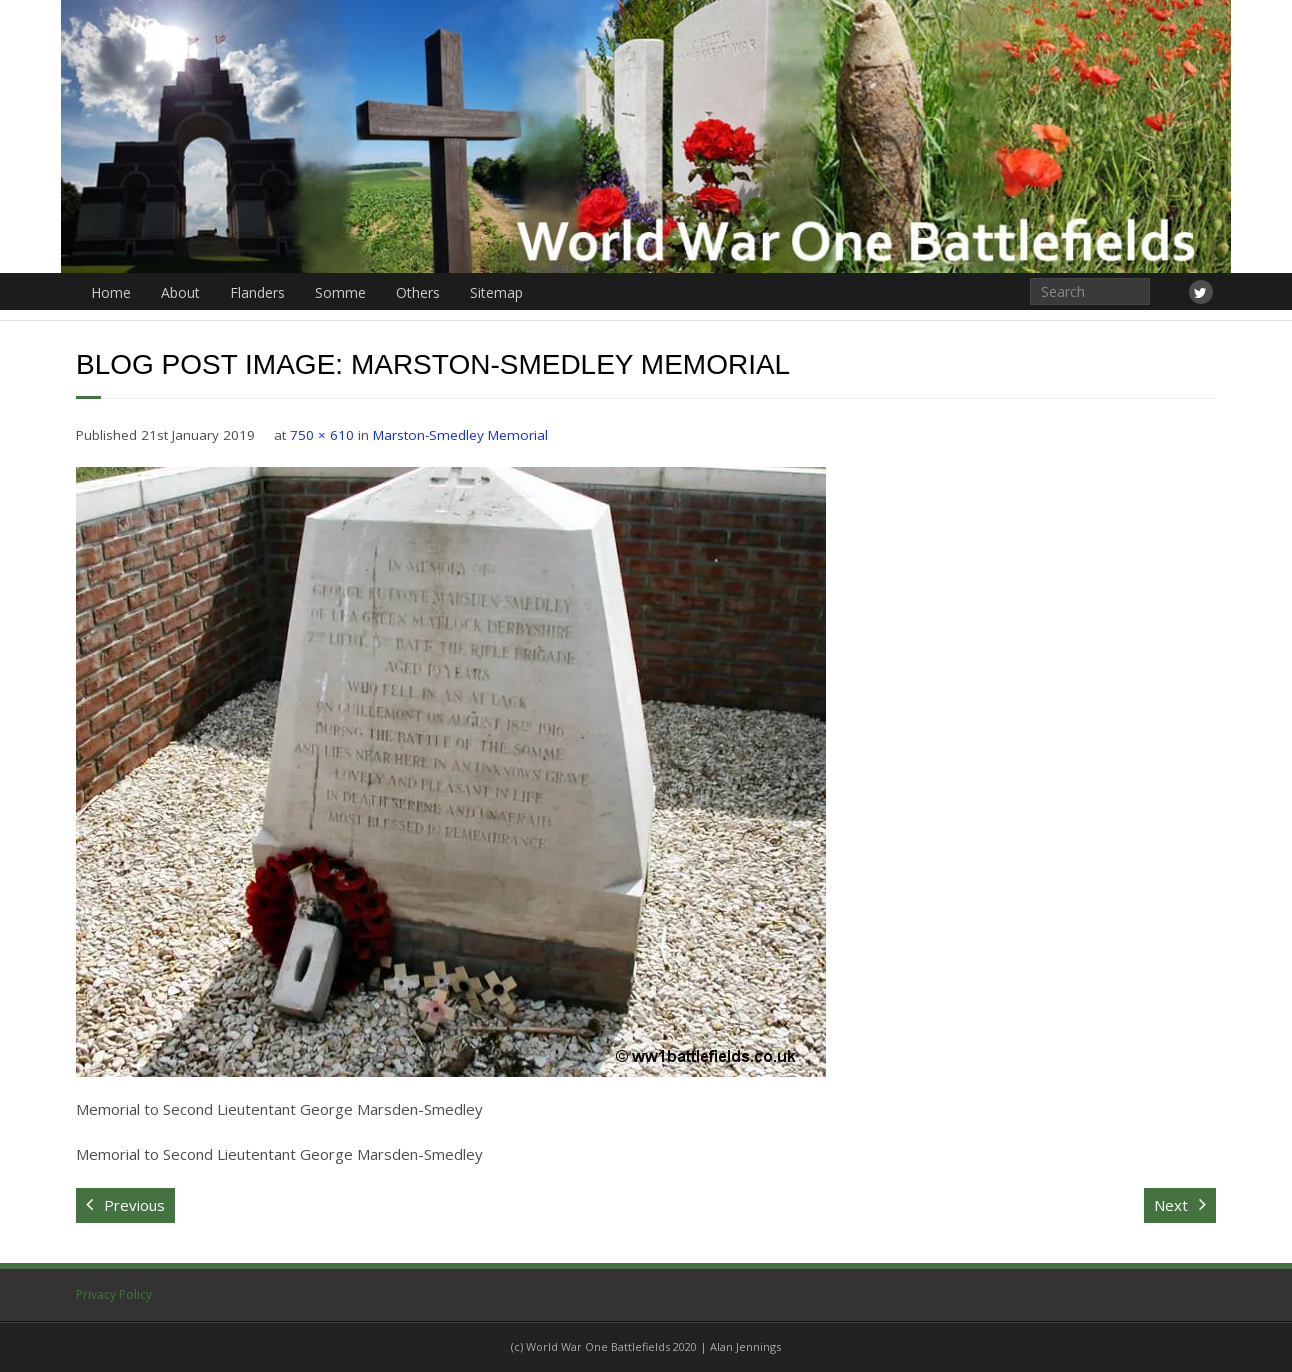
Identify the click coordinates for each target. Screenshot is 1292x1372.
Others (418, 292)
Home (111, 292)
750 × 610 (322, 435)
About (180, 292)
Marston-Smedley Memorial (460, 435)
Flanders (257, 292)
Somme (340, 292)
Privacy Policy (114, 1294)
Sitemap (496, 292)
